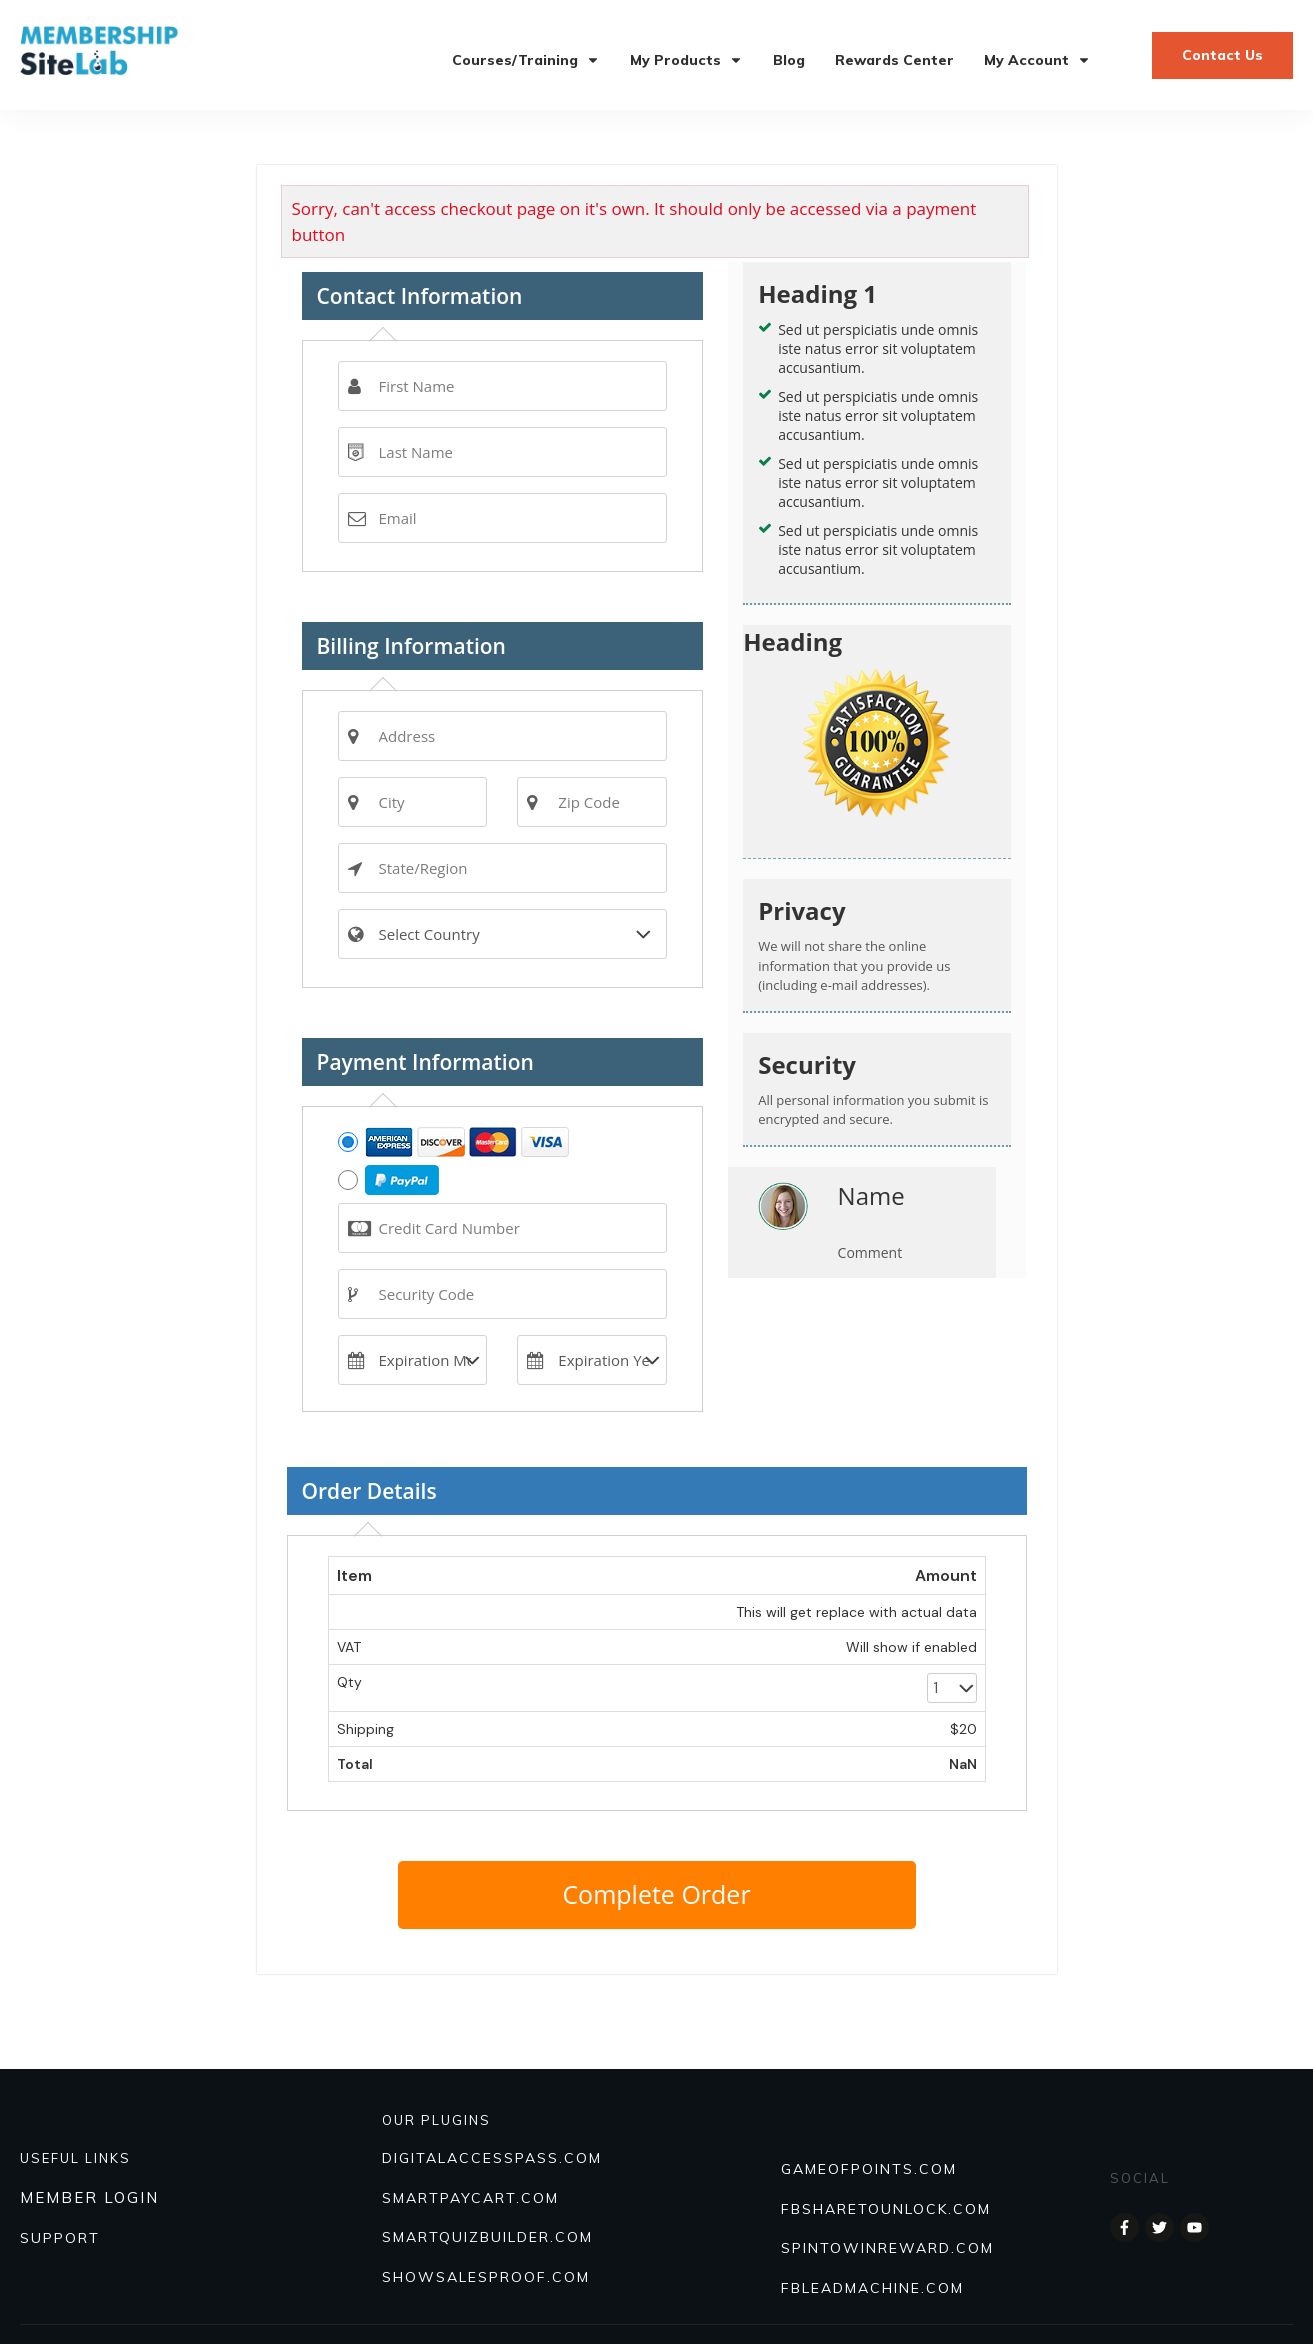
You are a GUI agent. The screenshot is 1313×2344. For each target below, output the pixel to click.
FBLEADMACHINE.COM (872, 2288)
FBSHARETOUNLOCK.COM (886, 2209)
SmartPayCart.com (470, 2198)
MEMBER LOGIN (89, 2197)
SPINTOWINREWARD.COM (887, 2248)
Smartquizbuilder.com (487, 2237)
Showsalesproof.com (486, 2277)
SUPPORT (60, 2238)
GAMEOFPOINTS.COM (869, 2169)
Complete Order (656, 1894)
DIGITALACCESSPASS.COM (492, 2158)
